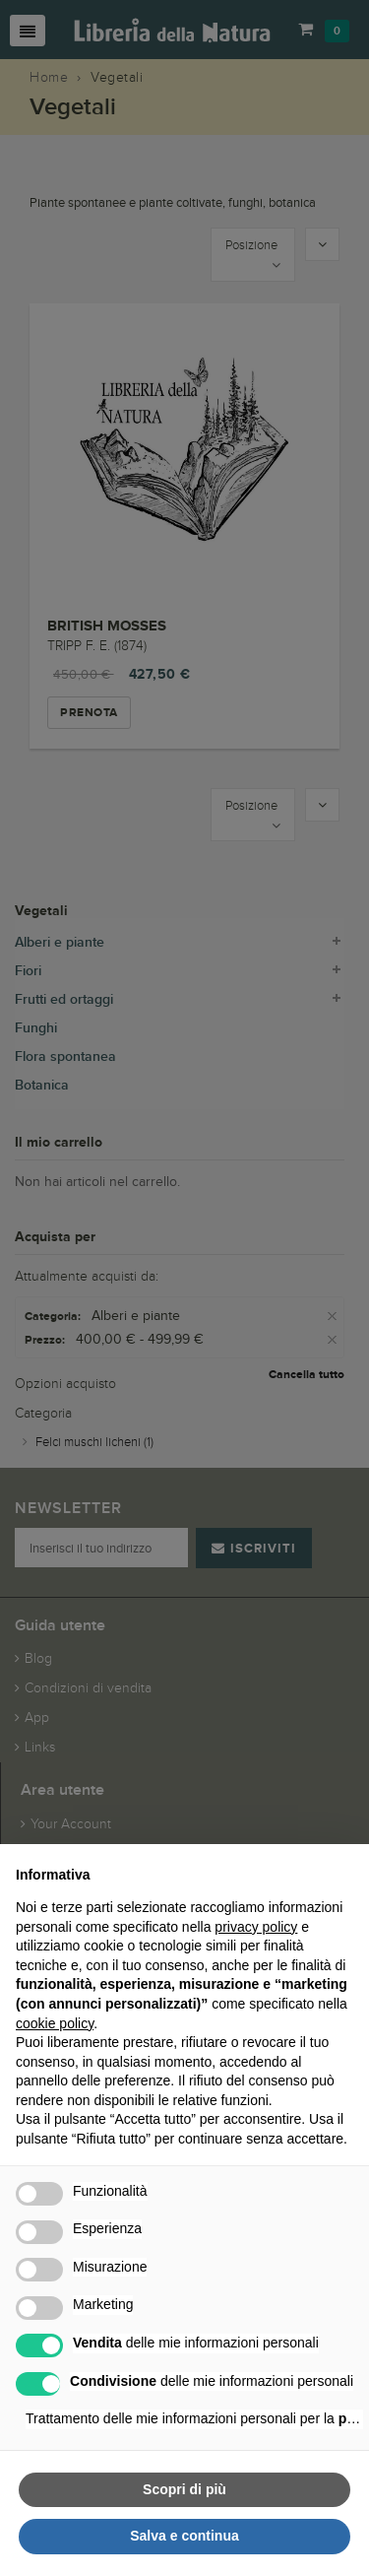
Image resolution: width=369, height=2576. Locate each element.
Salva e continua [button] (184, 2535)
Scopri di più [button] (184, 2489)
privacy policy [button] (256, 1927)
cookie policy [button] (54, 2023)
